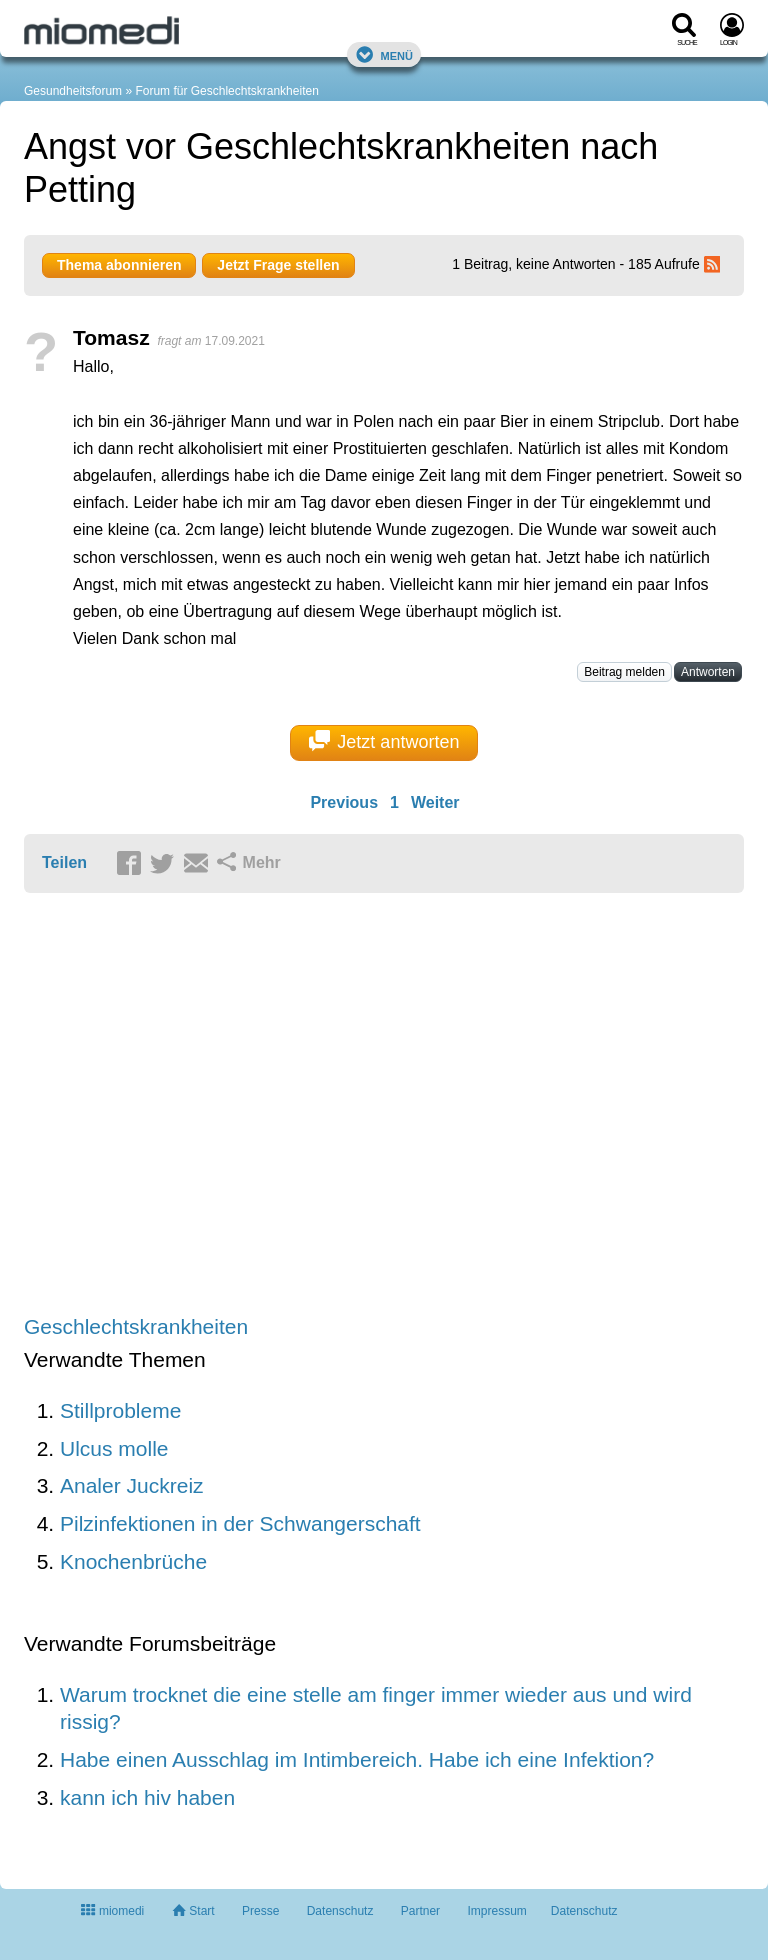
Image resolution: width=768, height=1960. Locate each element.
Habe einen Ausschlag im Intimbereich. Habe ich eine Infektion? (357, 1759)
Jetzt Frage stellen (278, 265)
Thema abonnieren (119, 265)
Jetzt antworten (384, 741)
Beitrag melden (624, 672)
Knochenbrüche (133, 1561)
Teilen (64, 862)
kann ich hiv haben (147, 1797)
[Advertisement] (334, 1105)
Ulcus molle (114, 1448)
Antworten (708, 672)
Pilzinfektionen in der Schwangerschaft (240, 1523)
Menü (384, 54)
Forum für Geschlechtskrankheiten (226, 91)
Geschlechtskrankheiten (136, 1326)
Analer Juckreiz (132, 1485)
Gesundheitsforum (73, 91)
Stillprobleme (120, 1410)
